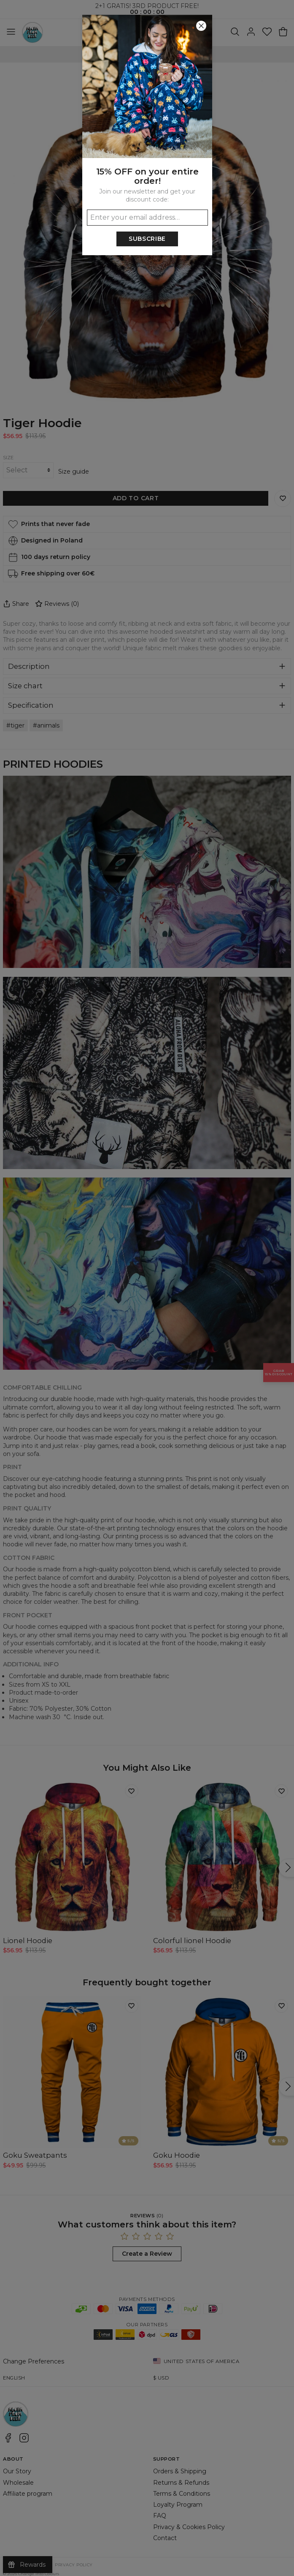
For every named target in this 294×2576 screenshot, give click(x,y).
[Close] (201, 26)
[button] (147, 1288)
